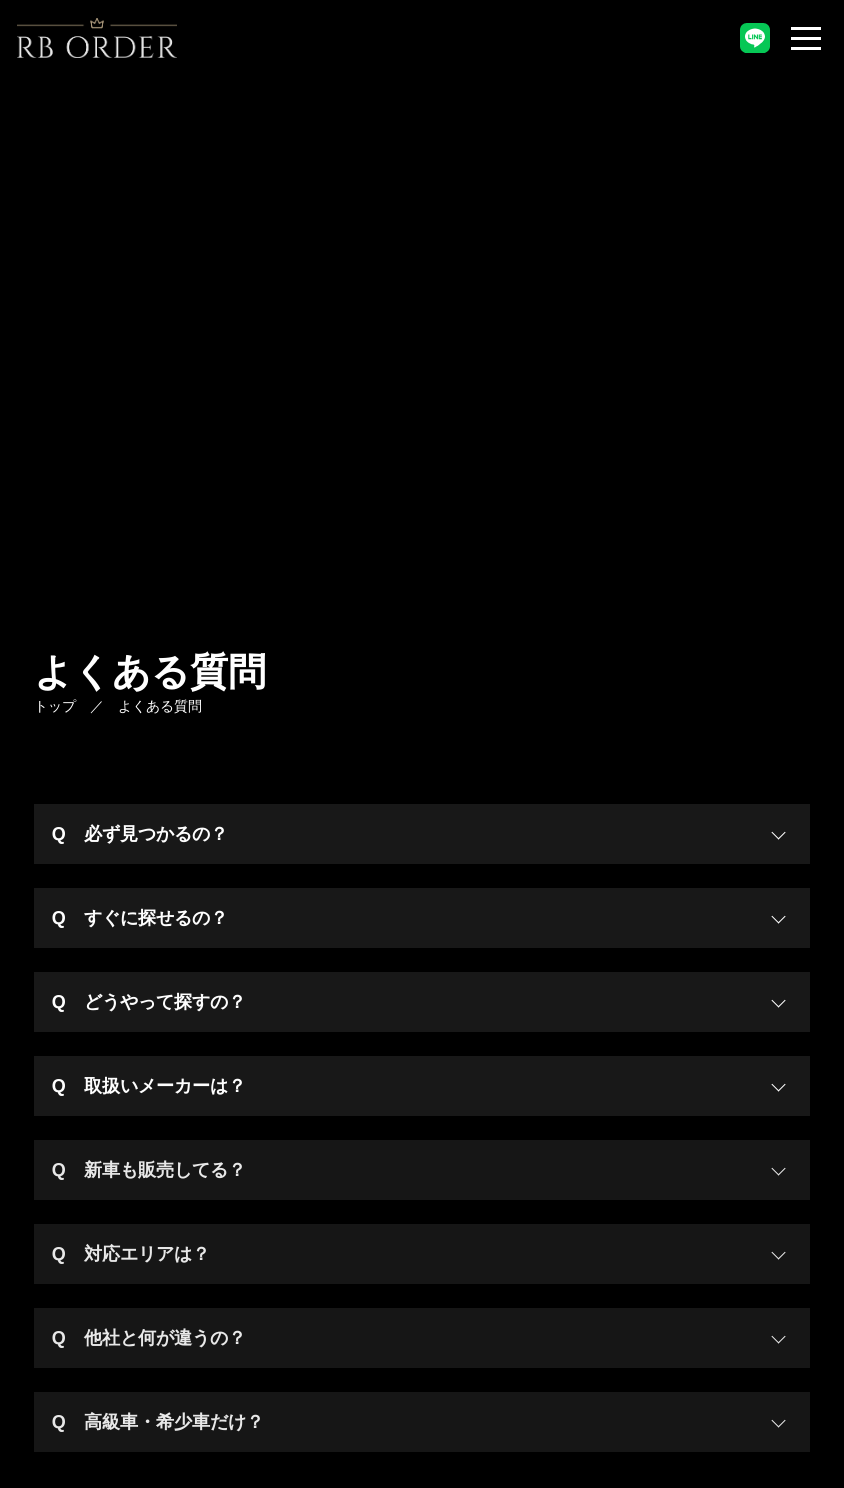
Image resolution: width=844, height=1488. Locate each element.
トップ (55, 706)
